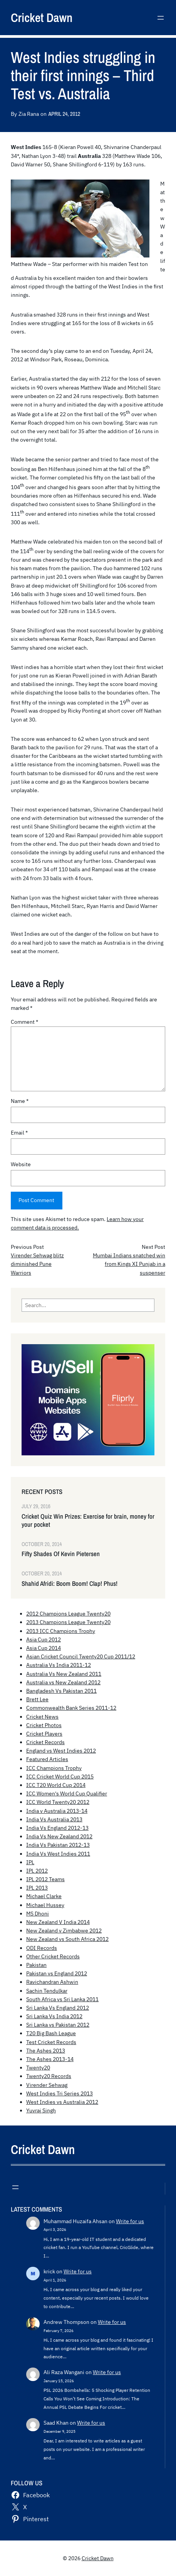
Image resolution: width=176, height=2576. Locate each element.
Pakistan (36, 1964)
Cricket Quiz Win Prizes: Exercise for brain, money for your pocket (88, 1520)
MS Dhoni (37, 1913)
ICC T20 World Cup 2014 (55, 1785)
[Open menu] (160, 17)
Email (19, 1132)
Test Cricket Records (51, 2042)
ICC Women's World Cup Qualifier (66, 1793)
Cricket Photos (44, 1725)
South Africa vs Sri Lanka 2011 (62, 1999)
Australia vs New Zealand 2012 (63, 1682)
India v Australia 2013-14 (56, 1810)
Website (21, 1164)
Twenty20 (38, 2067)
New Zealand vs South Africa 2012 (67, 1939)
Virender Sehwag (46, 2084)
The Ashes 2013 (45, 2050)
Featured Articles (47, 1759)
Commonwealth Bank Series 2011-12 (71, 1707)
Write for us (130, 2221)
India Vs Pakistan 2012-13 (58, 1844)
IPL (30, 1862)
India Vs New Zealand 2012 (59, 1836)
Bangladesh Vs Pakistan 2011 (61, 1690)
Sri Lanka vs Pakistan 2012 (57, 2024)
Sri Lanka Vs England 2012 (57, 2007)
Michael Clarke (44, 1896)
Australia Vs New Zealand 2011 (63, 1673)
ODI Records (41, 1947)
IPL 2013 (37, 1887)
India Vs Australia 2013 (54, 1819)
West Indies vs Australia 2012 (62, 2101)
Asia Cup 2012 (43, 1639)
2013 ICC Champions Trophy (60, 1631)
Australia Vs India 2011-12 (58, 1664)
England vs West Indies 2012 (61, 1750)
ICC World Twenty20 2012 (57, 1802)
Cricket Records (45, 1742)
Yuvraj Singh (41, 2110)
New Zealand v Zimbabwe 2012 (64, 1930)
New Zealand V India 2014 (58, 1922)
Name (19, 1100)
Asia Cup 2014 (43, 1648)
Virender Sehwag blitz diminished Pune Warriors (37, 1264)
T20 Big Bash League (51, 2033)
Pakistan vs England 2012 (56, 1973)
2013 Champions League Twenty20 (68, 1622)
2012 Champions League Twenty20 (68, 1613)
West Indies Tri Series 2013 (59, 2093)
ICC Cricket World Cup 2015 (60, 1776)
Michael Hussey (45, 1905)
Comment (24, 1021)
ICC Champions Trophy (54, 1768)
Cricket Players (44, 1733)
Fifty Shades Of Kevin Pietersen (61, 1554)
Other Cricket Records (53, 1956)
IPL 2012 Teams (45, 1879)
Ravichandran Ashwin (52, 1981)
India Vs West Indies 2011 (58, 1853)
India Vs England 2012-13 (57, 1827)
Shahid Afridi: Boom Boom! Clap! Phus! (69, 1584)
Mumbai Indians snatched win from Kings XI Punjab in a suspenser (129, 1264)
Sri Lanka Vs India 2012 (54, 2016)
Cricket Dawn (41, 17)
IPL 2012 (37, 1870)
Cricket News (42, 1716)
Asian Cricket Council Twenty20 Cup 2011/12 (80, 1656)
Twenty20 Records (48, 2076)
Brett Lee (37, 1699)
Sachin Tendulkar (46, 1990)
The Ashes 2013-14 (50, 2059)
